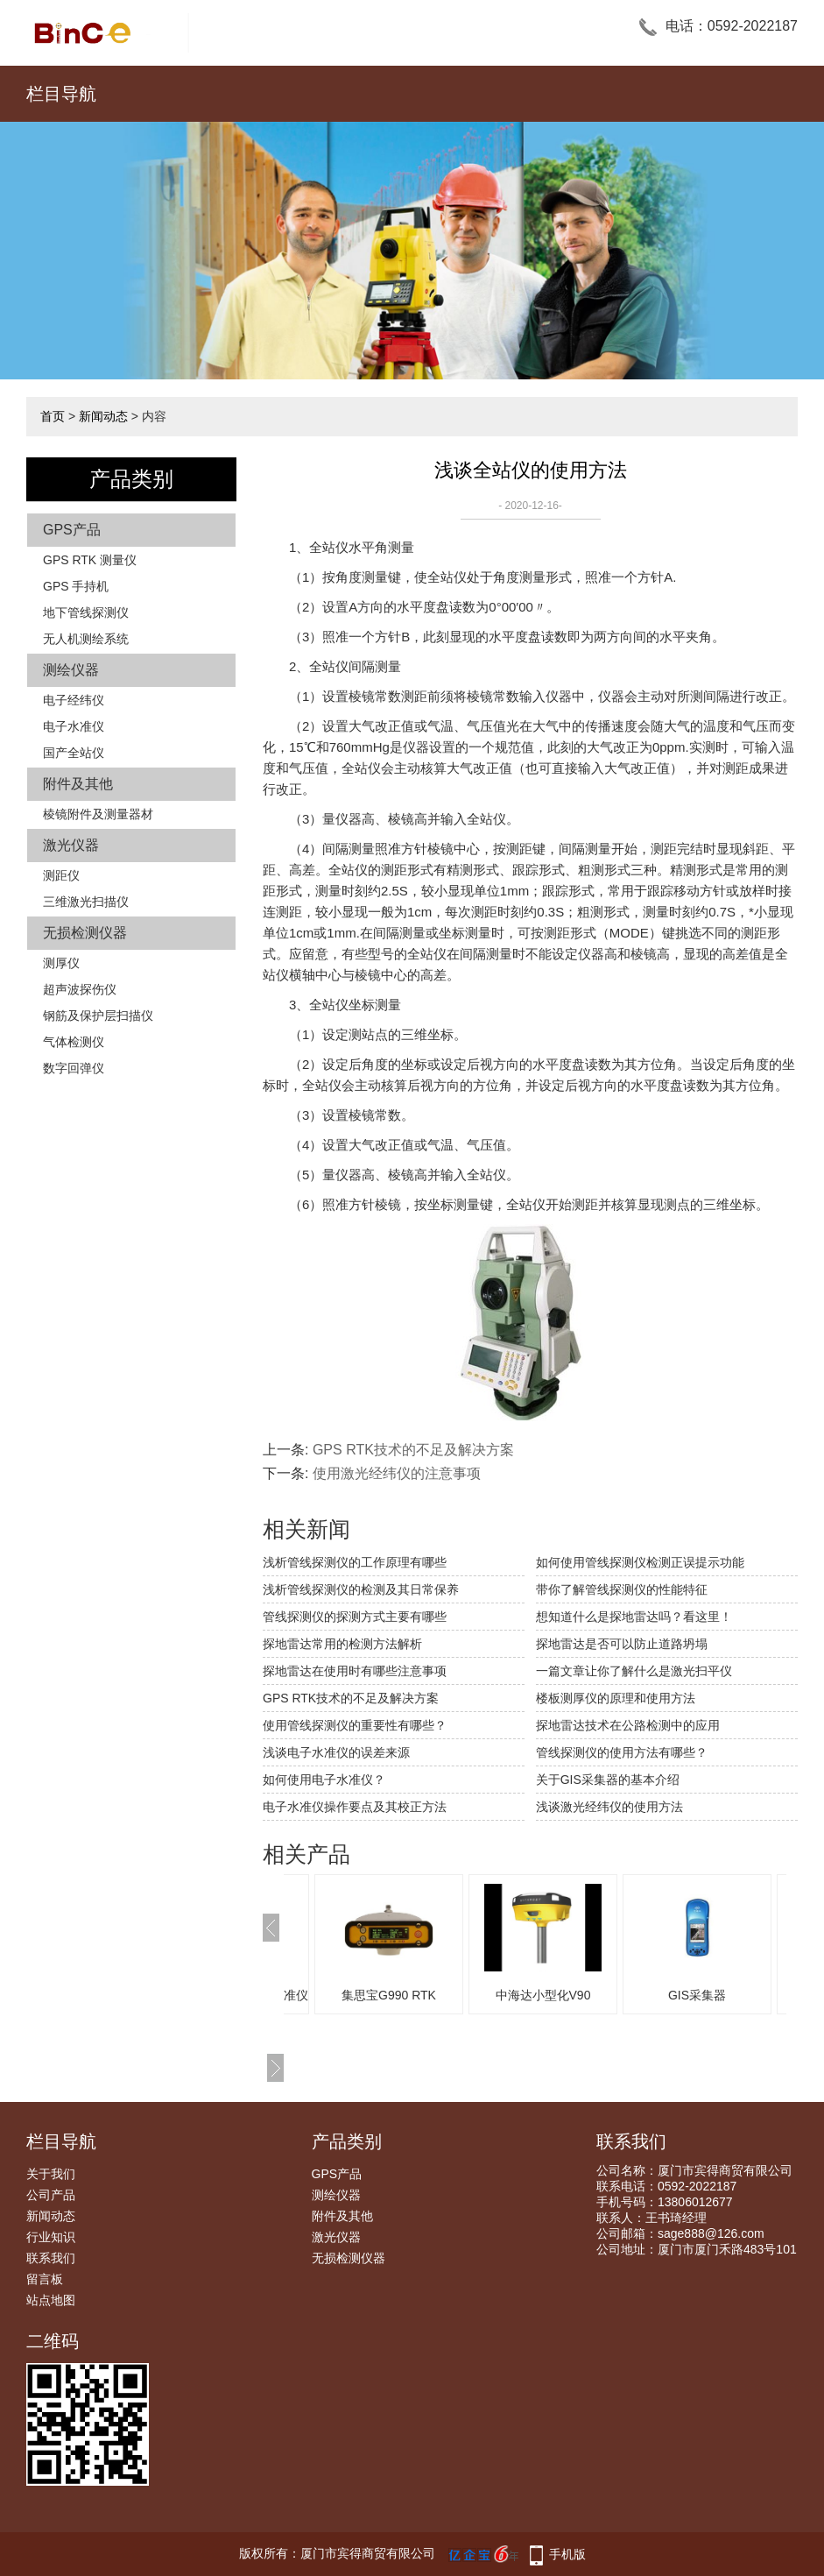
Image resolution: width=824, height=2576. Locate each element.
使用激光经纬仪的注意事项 (397, 1473)
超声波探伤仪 (79, 989)
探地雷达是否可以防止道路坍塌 (622, 1644)
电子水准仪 (73, 726)
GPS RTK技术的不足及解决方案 (413, 1449)
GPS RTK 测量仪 (90, 560)
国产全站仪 (73, 753)
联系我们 (50, 2258)
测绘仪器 (71, 669)
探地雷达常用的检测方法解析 (342, 1644)
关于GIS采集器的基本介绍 (608, 1780)
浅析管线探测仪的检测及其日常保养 (361, 1589)
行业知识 (50, 2237)
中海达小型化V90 (569, 1995)
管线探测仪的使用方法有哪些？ (622, 1752)
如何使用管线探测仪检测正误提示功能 (640, 1562)
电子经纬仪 (73, 700)
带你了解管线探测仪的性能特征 (622, 1589)
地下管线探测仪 (86, 612)
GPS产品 (72, 529)
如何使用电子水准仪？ (324, 1780)
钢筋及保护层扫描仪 (98, 1015)
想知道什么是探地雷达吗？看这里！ (634, 1617)
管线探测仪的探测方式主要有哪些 (355, 1617)
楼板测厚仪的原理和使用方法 (615, 1698)
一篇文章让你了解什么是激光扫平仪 (634, 1671)
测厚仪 (61, 963)
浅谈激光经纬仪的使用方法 (609, 1807)
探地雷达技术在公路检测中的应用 (628, 1725)
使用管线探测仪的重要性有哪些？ (355, 1725)
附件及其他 (78, 783)
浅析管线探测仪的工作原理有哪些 (355, 1562)
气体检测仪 (73, 1042)
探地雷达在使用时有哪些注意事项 (355, 1671)
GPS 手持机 (76, 586)
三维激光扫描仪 (86, 902)
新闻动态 (103, 416)
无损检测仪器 (85, 932)
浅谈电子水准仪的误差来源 (336, 1752)
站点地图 (50, 2300)
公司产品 (50, 2195)
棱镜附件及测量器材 (98, 814)
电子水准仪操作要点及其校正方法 (355, 1807)
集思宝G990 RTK (415, 1995)
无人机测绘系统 (86, 639)
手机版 (567, 2554)
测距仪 (61, 875)
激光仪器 (71, 845)
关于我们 (50, 2174)
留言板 (44, 2279)
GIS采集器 (723, 1995)
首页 (52, 416)
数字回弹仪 (73, 1068)
